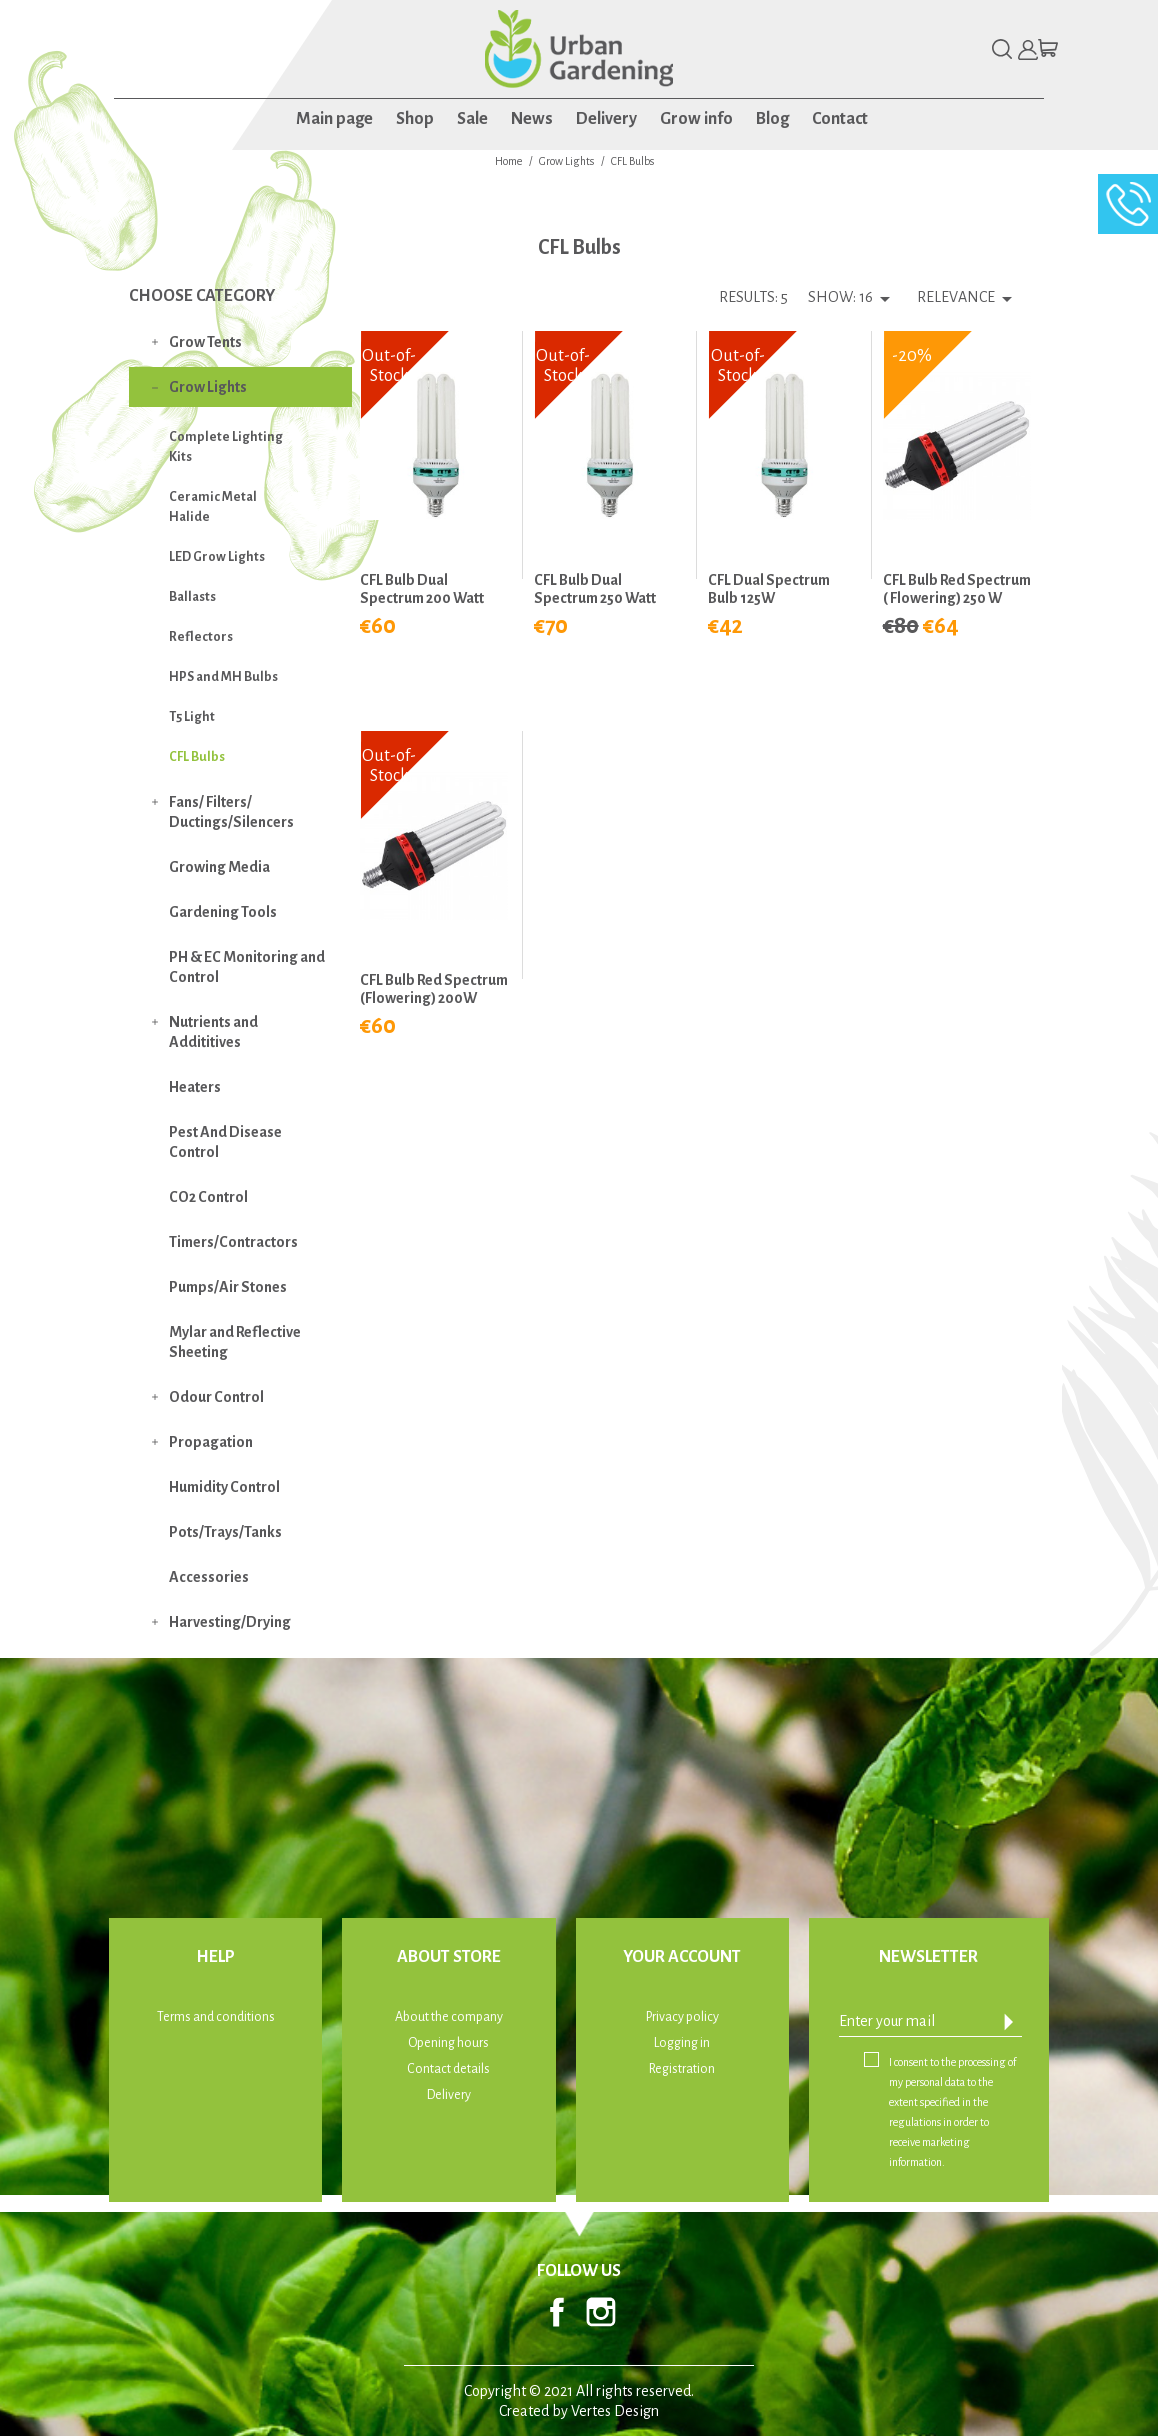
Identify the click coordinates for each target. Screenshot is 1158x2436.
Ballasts (192, 597)
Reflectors (201, 637)
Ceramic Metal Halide (213, 507)
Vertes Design (615, 2411)
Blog (772, 119)
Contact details (448, 2069)
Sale (472, 119)
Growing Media (219, 867)
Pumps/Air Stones (228, 1287)
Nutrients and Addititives (213, 1032)
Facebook (557, 2312)
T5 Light (192, 717)
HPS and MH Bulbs (223, 677)
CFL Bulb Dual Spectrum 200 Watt (422, 589)
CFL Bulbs (197, 757)
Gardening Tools (223, 912)
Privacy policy (682, 2017)
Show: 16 (840, 297)
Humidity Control (224, 1487)
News (532, 119)
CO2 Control (208, 1197)
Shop (415, 119)
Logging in (682, 2043)
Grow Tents (205, 342)
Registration (682, 2069)
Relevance (968, 299)
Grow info (696, 119)
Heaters (195, 1087)
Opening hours (448, 2043)
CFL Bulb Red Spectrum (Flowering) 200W (434, 989)
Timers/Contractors (233, 1242)
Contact (840, 119)
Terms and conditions (216, 2017)
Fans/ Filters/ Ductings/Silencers (231, 812)
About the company (449, 2017)
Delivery (606, 119)
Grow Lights (208, 387)
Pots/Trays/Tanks (225, 1532)
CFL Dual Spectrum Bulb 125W (769, 589)
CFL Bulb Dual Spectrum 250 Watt (595, 589)
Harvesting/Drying (230, 1622)
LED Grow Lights (217, 557)
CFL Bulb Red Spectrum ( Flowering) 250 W (957, 589)
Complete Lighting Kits (226, 447)
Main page (334, 119)
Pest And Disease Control (225, 1142)
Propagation (211, 1442)
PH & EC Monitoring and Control (247, 967)
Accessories (209, 1577)
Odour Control (216, 1397)
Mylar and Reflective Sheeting (235, 1342)
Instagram (601, 2312)
